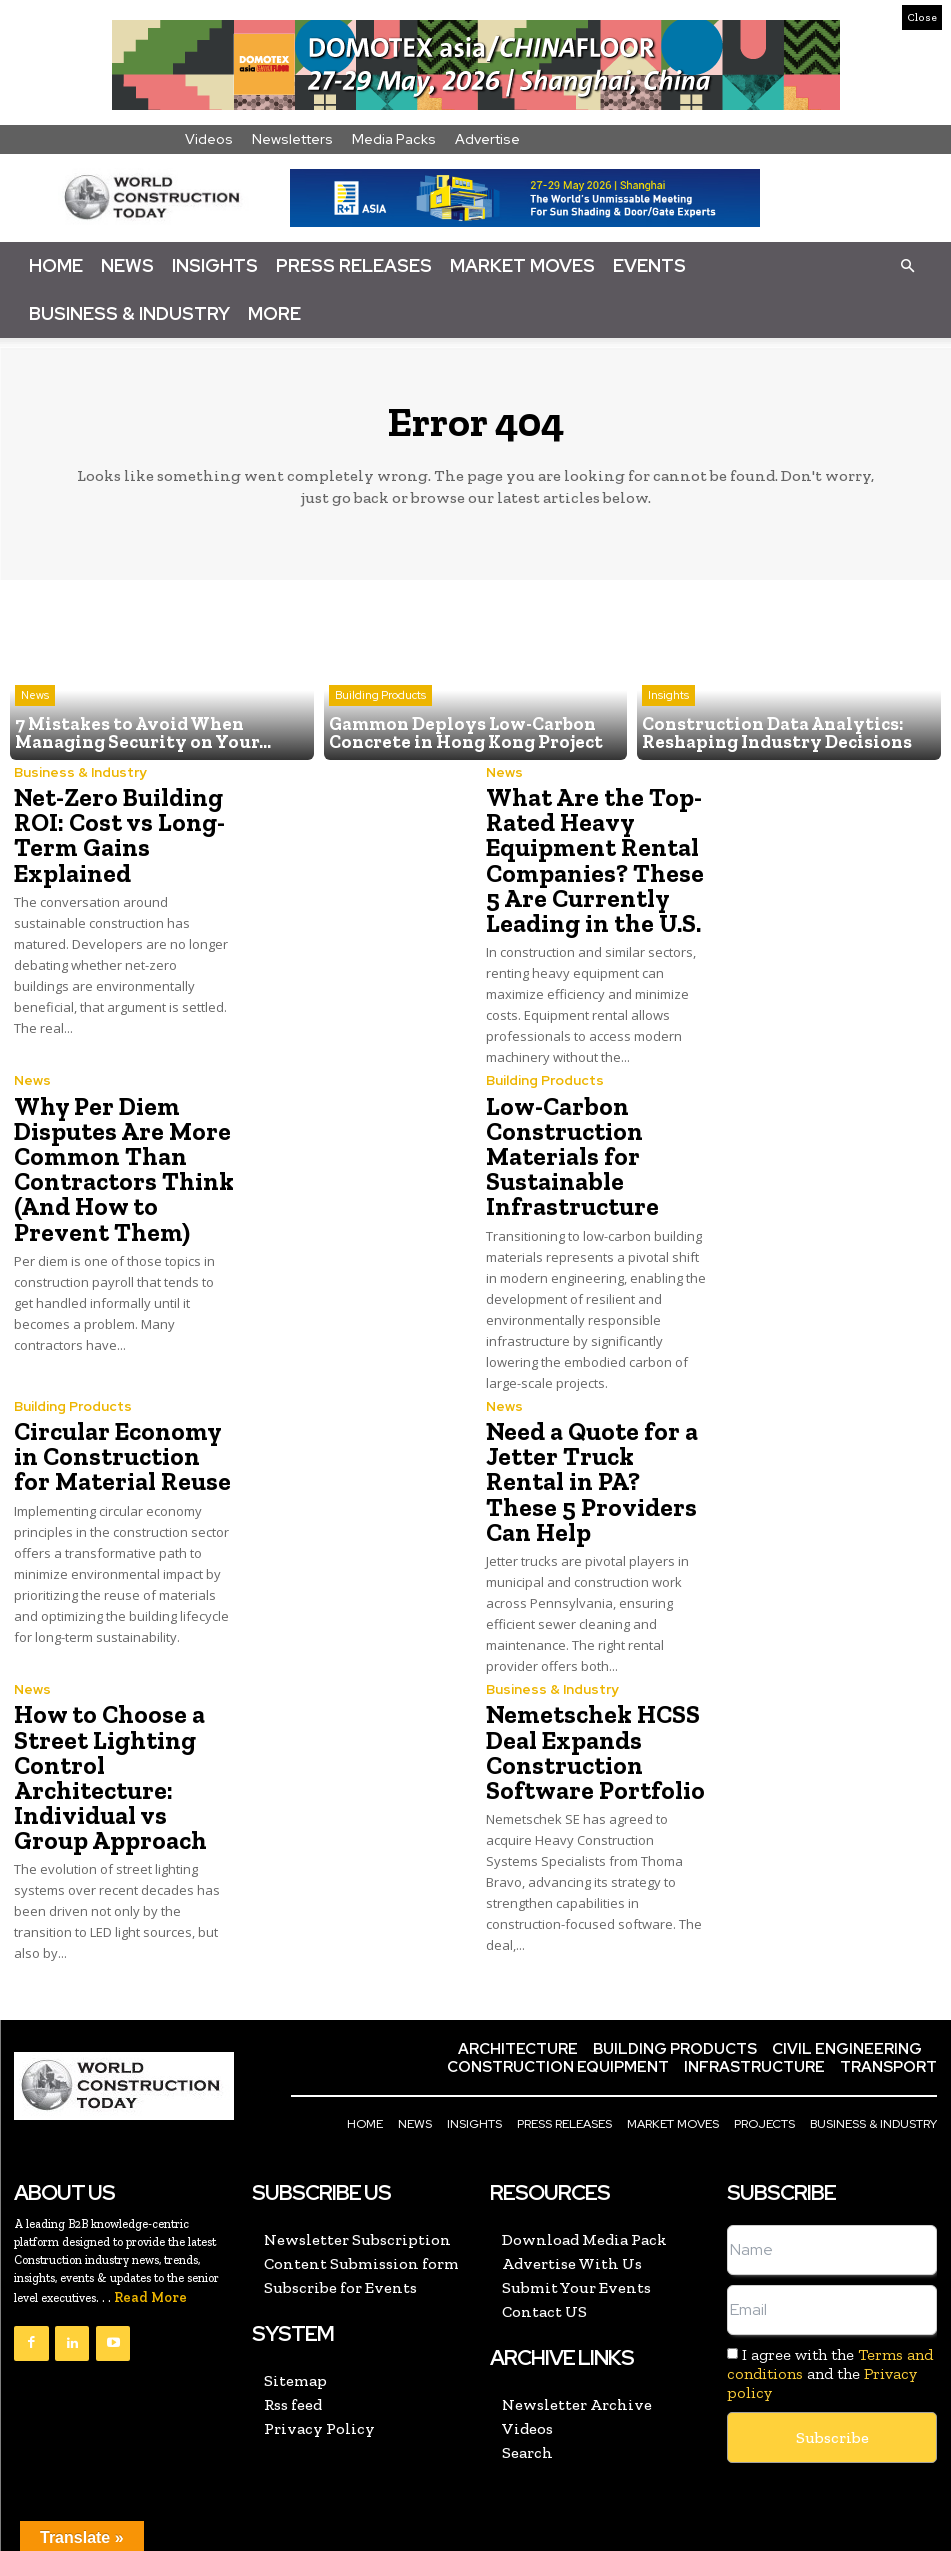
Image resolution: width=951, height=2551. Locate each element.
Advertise (487, 139)
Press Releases (354, 265)
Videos (209, 139)
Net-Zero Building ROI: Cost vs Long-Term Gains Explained (115, 832)
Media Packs (394, 139)
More (274, 313)
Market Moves (522, 265)
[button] (907, 265)
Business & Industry (129, 313)
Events (649, 265)
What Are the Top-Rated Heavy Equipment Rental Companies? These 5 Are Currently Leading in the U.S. (590, 856)
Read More (150, 2245)
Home (56, 265)
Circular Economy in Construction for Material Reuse (121, 1440)
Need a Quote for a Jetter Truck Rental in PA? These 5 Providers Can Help (595, 1452)
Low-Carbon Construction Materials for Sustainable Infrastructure (568, 1145)
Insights (215, 265)
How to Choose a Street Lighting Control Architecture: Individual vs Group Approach (105, 1729)
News (127, 265)
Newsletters (292, 139)
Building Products (380, 700)
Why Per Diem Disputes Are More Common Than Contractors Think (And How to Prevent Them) (118, 1157)
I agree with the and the (829, 2321)
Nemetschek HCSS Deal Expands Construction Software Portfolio (589, 1705)
